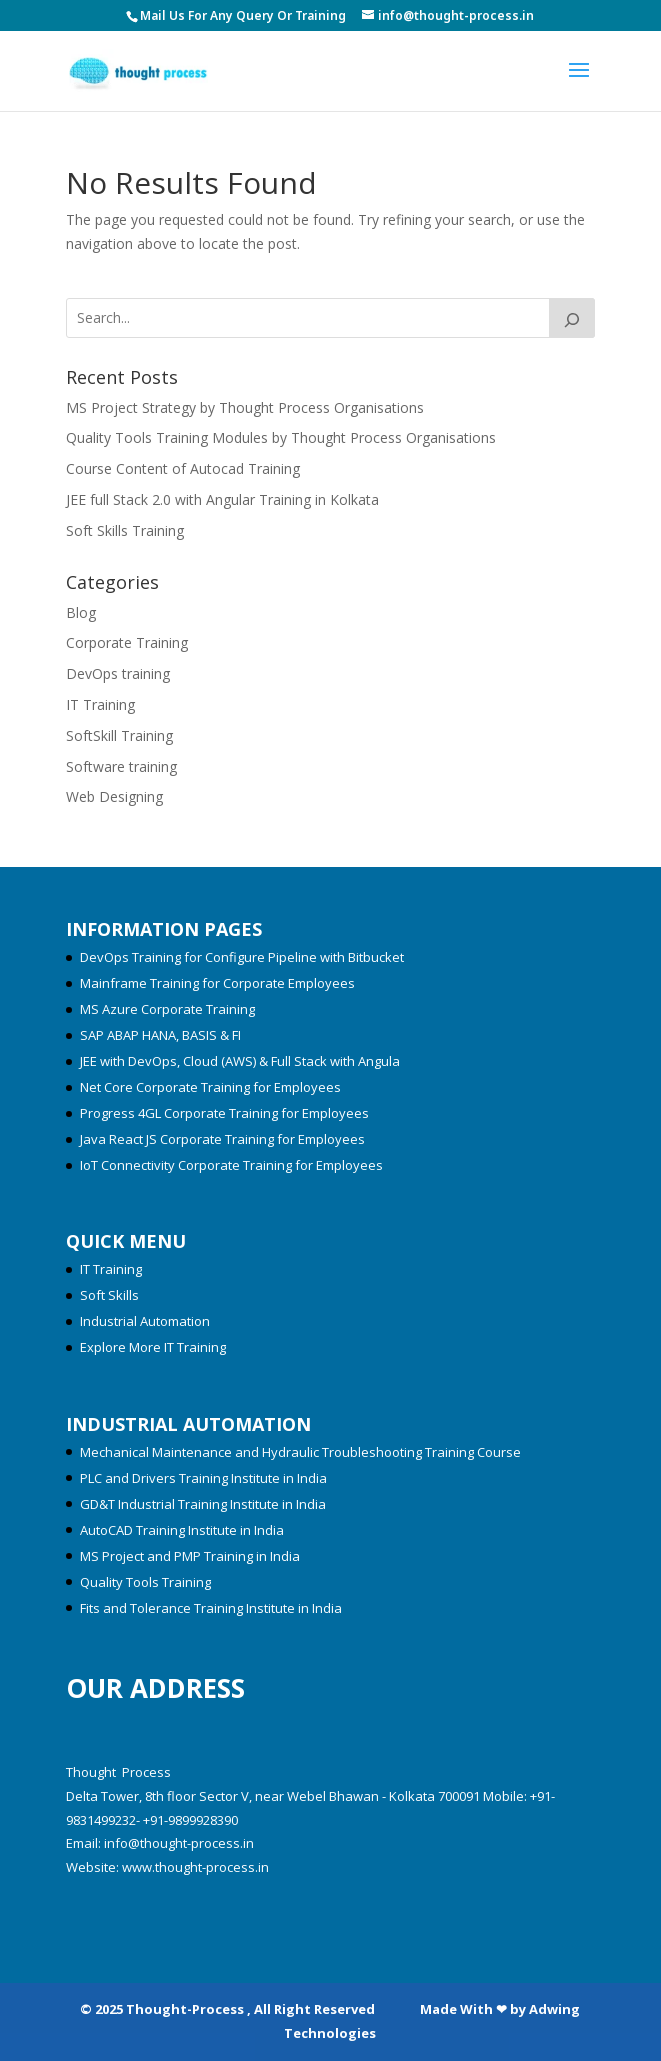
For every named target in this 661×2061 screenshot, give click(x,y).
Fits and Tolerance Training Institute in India (211, 1608)
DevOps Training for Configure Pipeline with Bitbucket (242, 957)
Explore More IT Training (153, 1347)
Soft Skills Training (125, 530)
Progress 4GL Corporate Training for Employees (224, 1113)
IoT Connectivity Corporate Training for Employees (231, 1165)
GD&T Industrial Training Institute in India (203, 1504)
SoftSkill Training (119, 735)
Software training (121, 766)
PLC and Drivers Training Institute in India (203, 1478)
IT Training (100, 704)
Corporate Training (127, 642)
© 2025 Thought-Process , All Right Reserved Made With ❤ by (304, 2009)
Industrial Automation (145, 1321)
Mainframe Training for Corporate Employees (217, 983)
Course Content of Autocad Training (183, 468)
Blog (81, 612)
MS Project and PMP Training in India (190, 1556)
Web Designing (114, 796)
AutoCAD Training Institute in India (182, 1530)
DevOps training (118, 673)
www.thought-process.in (195, 1867)
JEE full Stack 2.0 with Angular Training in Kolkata (222, 499)
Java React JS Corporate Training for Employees (222, 1139)
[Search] (572, 318)
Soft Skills (109, 1295)
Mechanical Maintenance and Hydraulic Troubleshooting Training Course (300, 1452)
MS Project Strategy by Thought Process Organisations (245, 407)
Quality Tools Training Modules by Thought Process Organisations (281, 437)
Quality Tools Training (145, 1582)
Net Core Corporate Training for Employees (210, 1087)
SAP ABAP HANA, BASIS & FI (160, 1035)
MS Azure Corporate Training (167, 1009)
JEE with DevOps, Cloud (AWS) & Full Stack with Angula (240, 1061)
